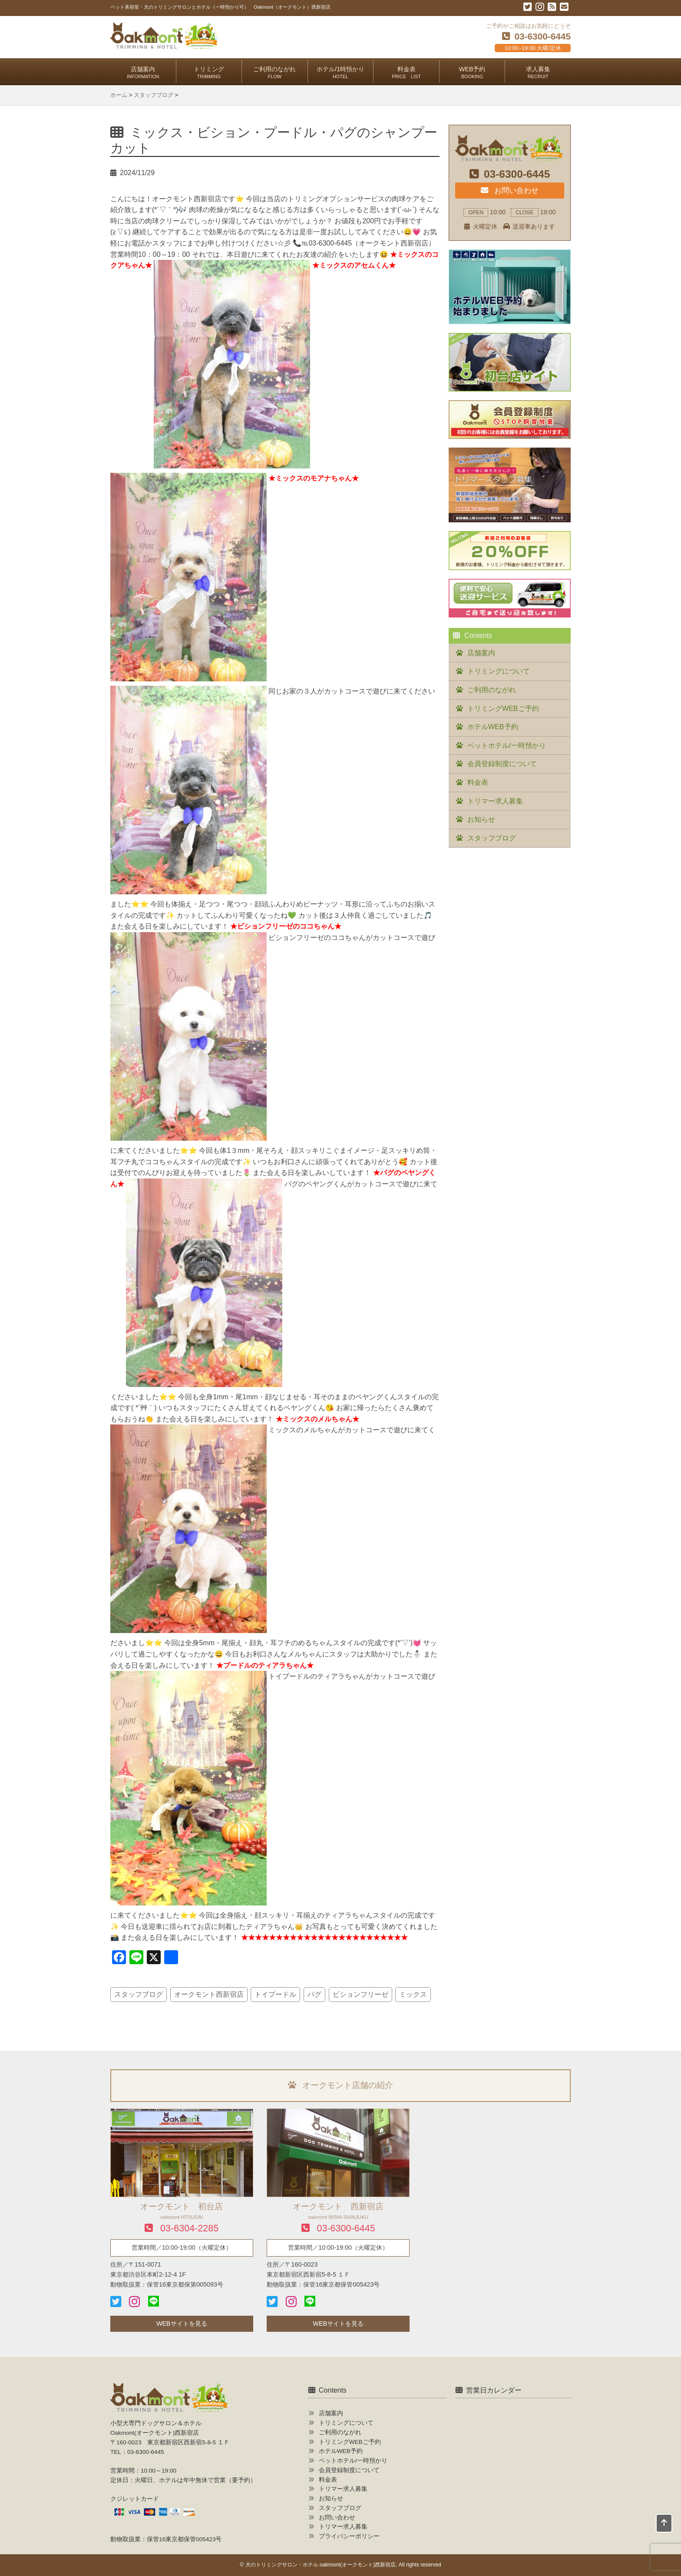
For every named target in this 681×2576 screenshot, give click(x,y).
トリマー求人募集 (495, 801)
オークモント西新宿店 (209, 1994)
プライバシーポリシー (349, 2536)
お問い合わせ (509, 190)
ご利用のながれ (274, 72)
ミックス (413, 1994)
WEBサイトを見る (181, 2323)
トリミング (209, 72)
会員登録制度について (502, 763)
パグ (314, 1994)
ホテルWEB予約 (492, 726)
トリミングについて (498, 671)
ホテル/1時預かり (340, 72)
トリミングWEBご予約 (503, 708)
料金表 (406, 72)
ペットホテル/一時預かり (506, 745)
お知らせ (481, 819)
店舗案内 (143, 72)
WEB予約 (472, 72)
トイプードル (275, 1994)
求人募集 (538, 72)
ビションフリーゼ (360, 1994)
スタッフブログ (138, 1994)
